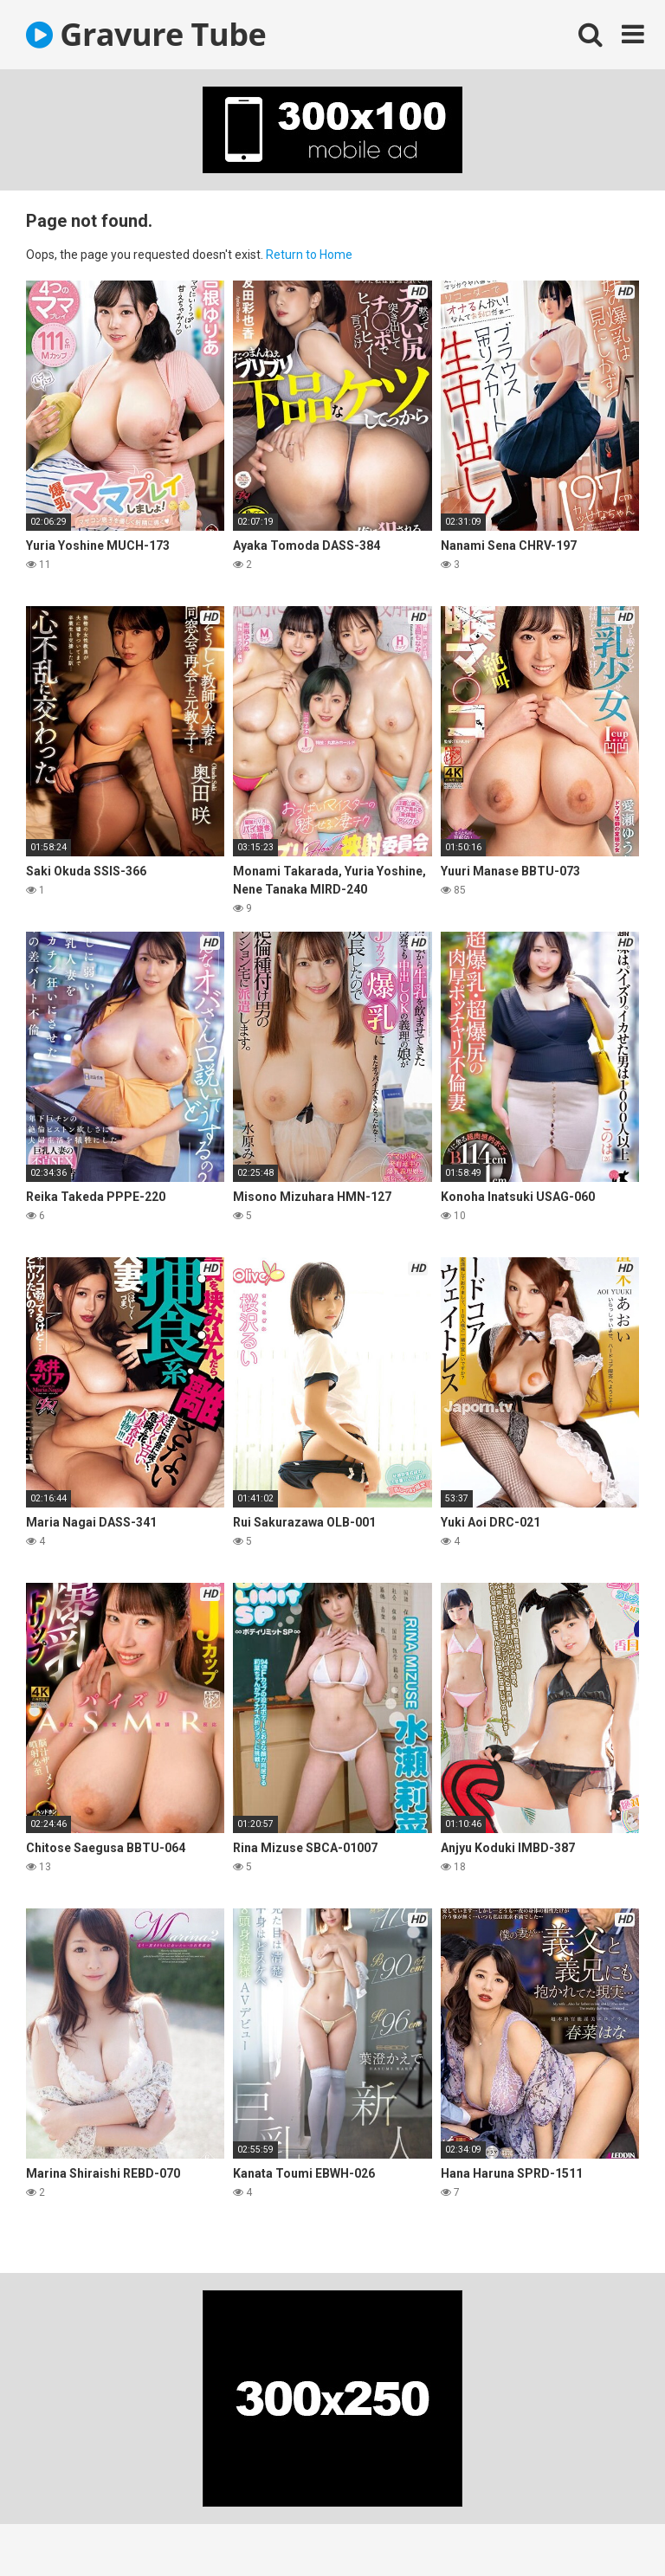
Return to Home (309, 254)
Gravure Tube (146, 34)
